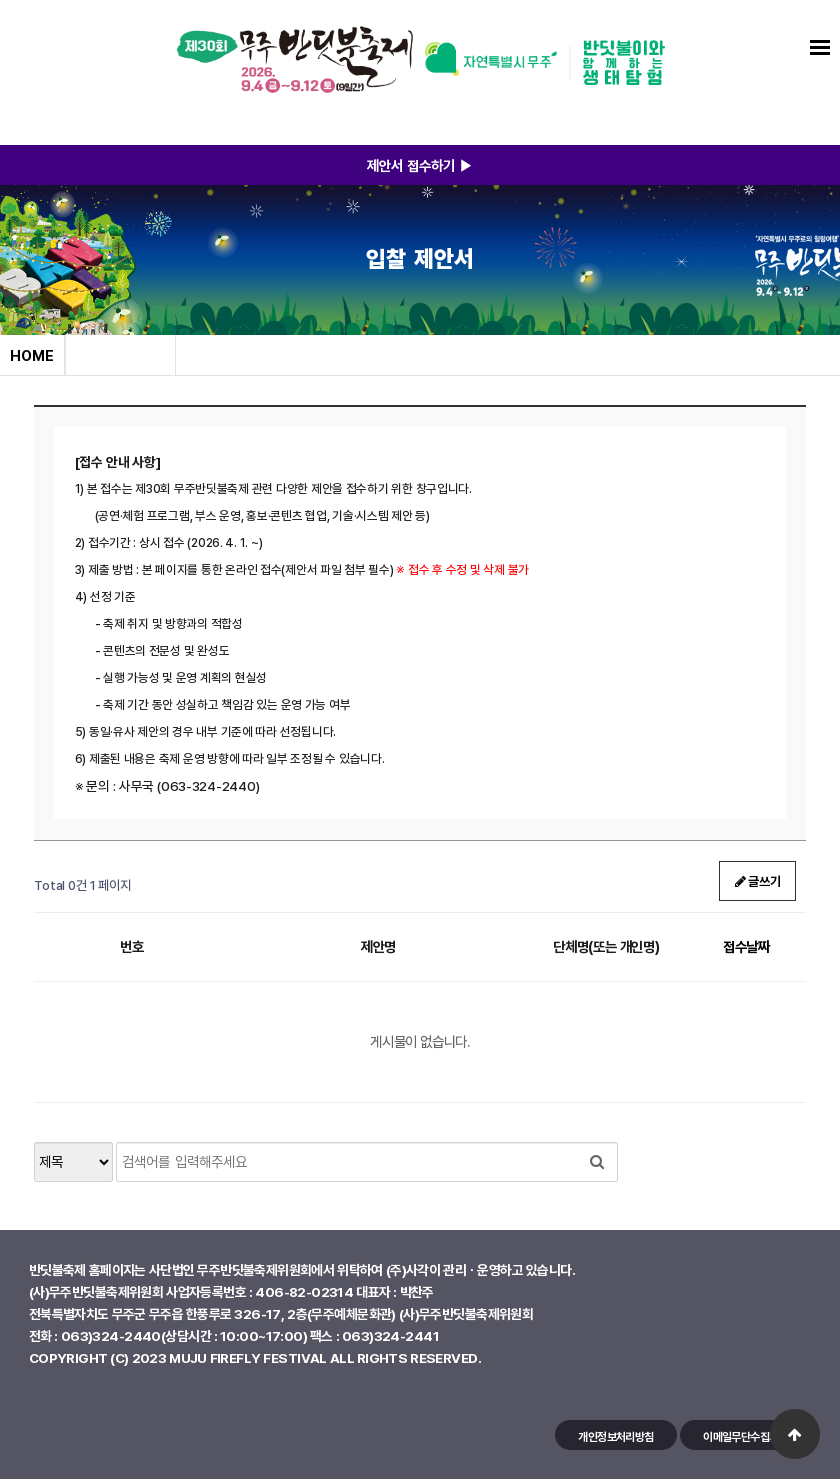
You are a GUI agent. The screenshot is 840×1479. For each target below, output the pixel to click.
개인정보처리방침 (615, 1436)
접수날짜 (746, 946)
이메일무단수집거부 (745, 1436)
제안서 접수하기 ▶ (419, 165)
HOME (32, 355)
